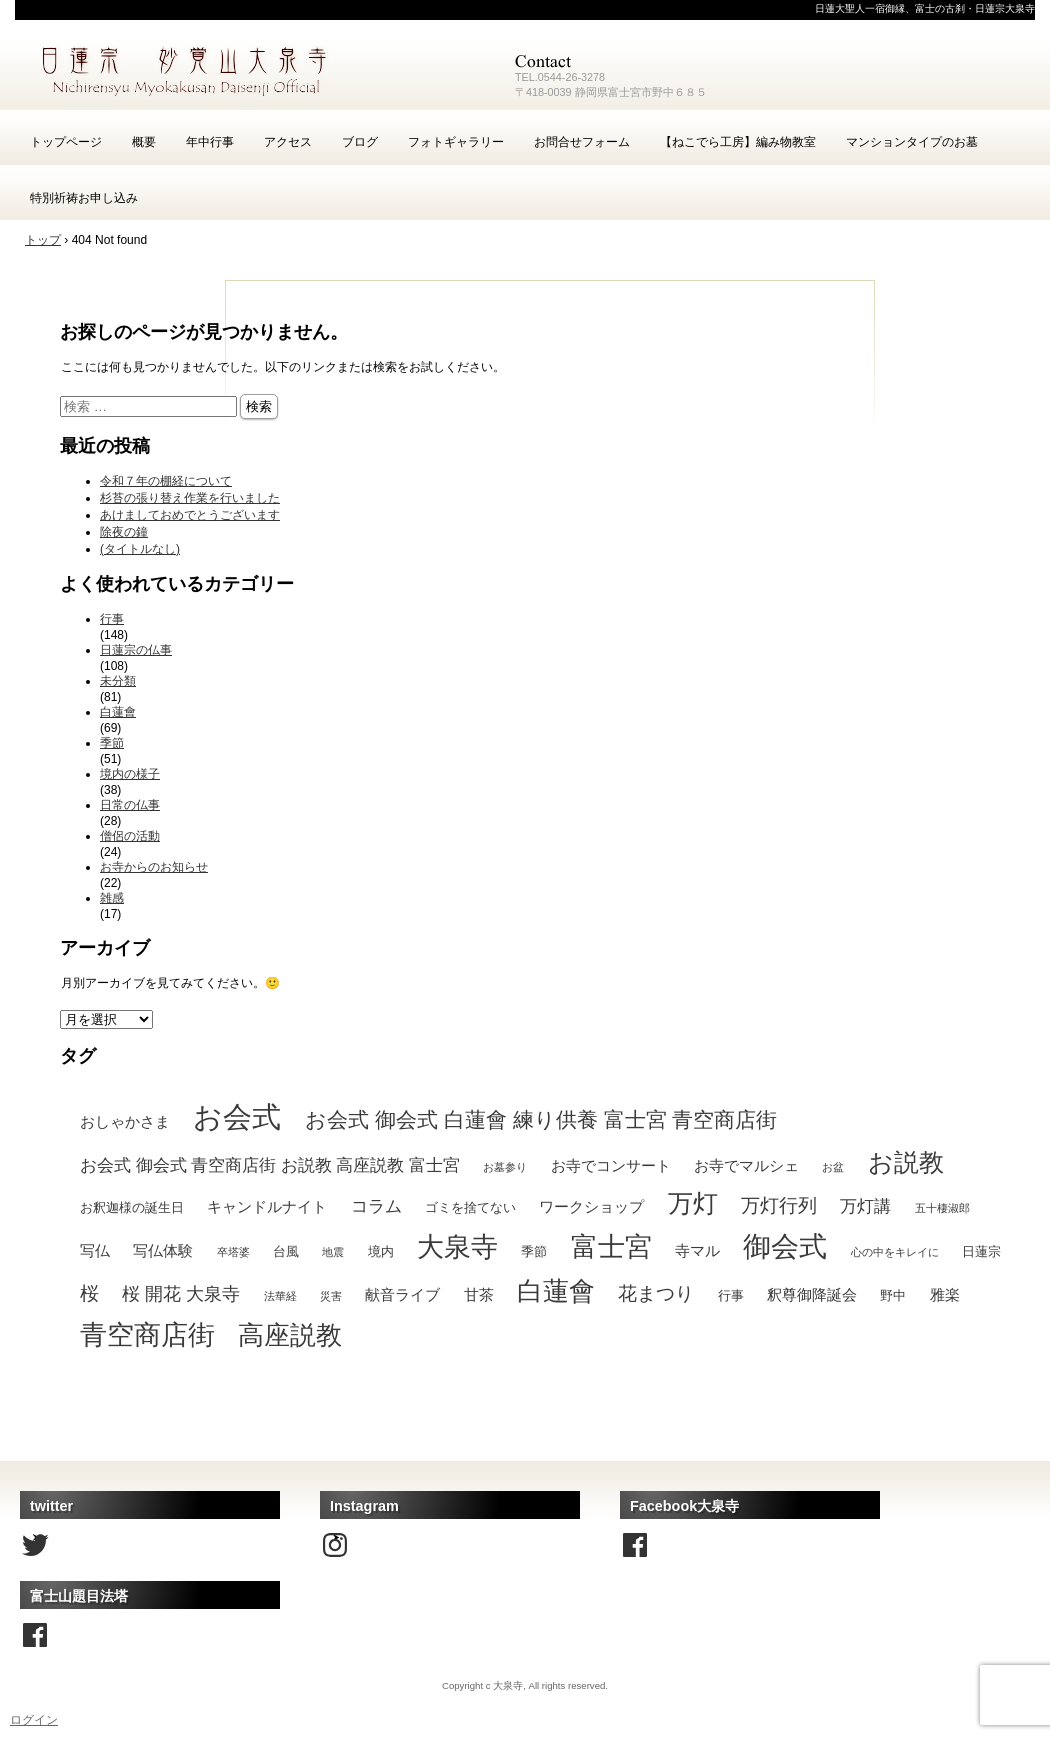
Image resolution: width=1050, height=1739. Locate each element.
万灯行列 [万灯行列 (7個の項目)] (779, 1205)
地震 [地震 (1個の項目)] (333, 1252)
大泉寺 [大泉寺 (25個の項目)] (457, 1247)
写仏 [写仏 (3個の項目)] (95, 1250)
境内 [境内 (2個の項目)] (381, 1251)
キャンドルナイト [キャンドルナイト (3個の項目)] (267, 1206)
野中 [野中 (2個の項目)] (893, 1295)
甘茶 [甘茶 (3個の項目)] (479, 1294)
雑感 (112, 898)
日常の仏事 (130, 805)
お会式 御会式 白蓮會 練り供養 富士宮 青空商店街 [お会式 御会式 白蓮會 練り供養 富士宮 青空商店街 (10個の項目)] (541, 1120)
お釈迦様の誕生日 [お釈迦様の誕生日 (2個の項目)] (132, 1207)
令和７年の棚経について (166, 481)
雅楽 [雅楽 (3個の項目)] (945, 1294)
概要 (144, 142)
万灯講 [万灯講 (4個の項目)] (865, 1206)
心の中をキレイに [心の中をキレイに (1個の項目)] (895, 1252)
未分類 (118, 681)
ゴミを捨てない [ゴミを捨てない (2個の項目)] (470, 1207)
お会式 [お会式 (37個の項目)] (237, 1116)
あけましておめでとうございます (190, 515)
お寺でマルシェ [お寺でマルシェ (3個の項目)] (746, 1165)
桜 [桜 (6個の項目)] (89, 1293)
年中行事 (210, 142)
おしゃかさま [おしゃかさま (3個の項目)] (125, 1121)
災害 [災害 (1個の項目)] (331, 1296)
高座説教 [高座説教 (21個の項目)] (290, 1335)
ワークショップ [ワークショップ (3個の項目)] (591, 1206)
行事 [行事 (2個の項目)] (731, 1295)
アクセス (288, 142)
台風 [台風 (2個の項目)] (286, 1251)
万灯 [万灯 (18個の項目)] (693, 1203)
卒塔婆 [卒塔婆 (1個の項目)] (233, 1252)
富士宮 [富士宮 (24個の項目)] (611, 1247)
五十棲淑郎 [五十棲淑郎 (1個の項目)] (942, 1208)
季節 (112, 743)
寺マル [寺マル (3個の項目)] (697, 1250)
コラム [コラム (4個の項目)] (376, 1206)
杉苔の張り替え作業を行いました (190, 498)
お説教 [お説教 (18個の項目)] (906, 1162)
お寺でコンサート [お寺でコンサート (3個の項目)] (611, 1165)
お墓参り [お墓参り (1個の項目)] (505, 1167)
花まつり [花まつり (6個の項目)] (656, 1293)
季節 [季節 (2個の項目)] (534, 1251)
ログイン (34, 1720)
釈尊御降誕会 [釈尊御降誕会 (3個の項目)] (812, 1294)
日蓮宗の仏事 (136, 650)
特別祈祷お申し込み (84, 198)
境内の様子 (130, 774)
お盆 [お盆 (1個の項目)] (833, 1167)
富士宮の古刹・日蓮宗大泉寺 (255, 70)
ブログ (360, 142)
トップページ (66, 142)
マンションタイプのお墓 (912, 142)
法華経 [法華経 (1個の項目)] (280, 1296)
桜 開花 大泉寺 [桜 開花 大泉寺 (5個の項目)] (181, 1294)
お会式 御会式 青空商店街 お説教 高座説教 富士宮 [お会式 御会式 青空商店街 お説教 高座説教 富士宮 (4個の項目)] (270, 1165)
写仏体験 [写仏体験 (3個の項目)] (163, 1250)
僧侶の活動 (130, 836)
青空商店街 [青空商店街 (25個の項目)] (147, 1335)
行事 (112, 619)
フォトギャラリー (456, 142)
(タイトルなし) (140, 549)
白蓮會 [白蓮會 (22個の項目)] (556, 1291)
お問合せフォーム (582, 142)
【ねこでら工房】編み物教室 (738, 142)
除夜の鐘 (124, 532)
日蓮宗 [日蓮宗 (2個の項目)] (981, 1251)
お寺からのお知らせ (154, 867)
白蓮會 (118, 712)
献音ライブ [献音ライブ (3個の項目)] (402, 1294)
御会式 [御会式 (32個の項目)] (785, 1246)
